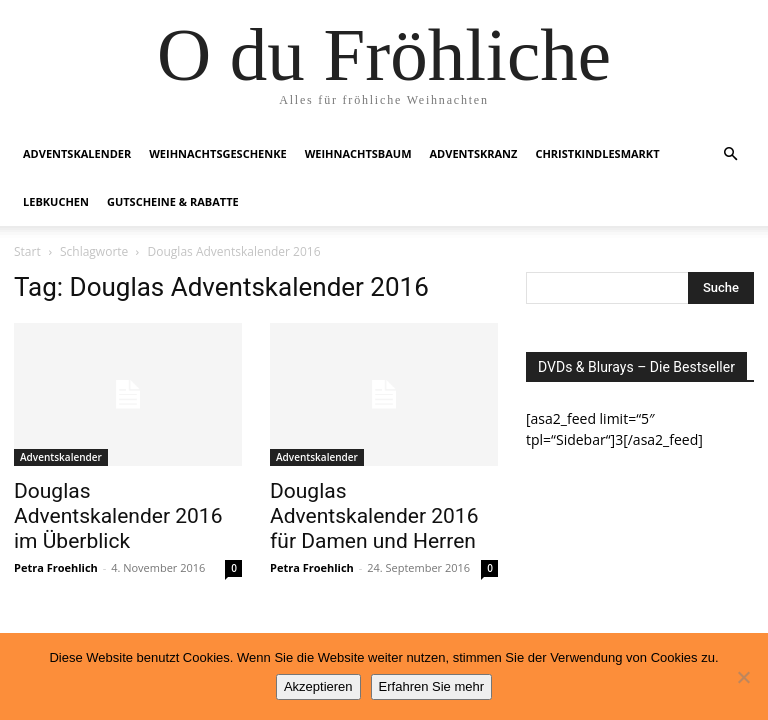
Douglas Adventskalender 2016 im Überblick (118, 516)
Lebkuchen (56, 201)
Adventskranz (474, 153)
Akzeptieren (318, 686)
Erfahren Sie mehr (432, 686)
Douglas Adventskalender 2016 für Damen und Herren (374, 516)
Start (27, 251)
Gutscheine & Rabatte (173, 201)
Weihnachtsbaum (358, 153)
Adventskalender (77, 153)
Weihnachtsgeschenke (217, 153)
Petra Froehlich (56, 567)
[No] (743, 677)
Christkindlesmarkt (597, 153)
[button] (730, 154)
